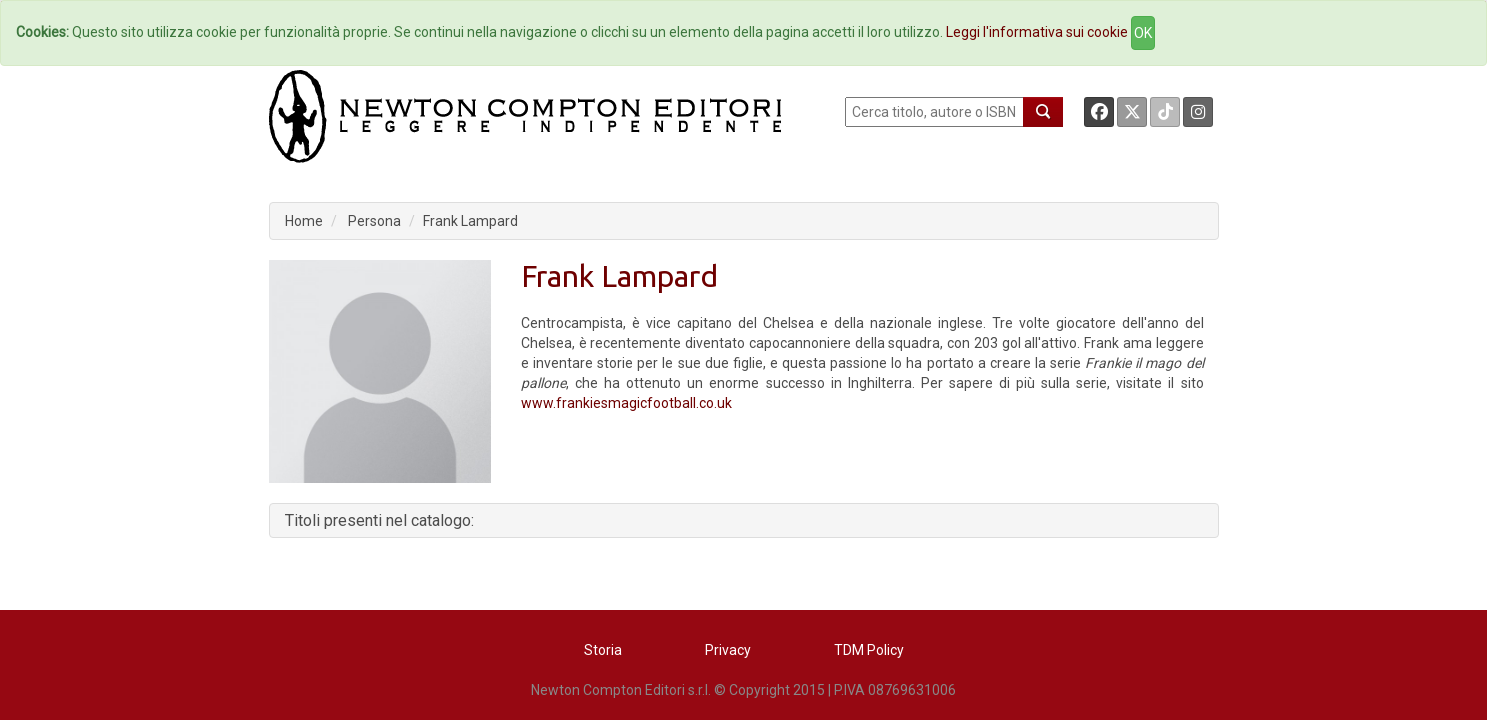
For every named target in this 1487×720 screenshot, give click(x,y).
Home (304, 221)
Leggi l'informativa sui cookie (1037, 32)
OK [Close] (1143, 33)
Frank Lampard (470, 221)
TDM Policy (869, 650)
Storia (603, 650)
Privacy (728, 650)
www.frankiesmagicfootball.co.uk (626, 403)
